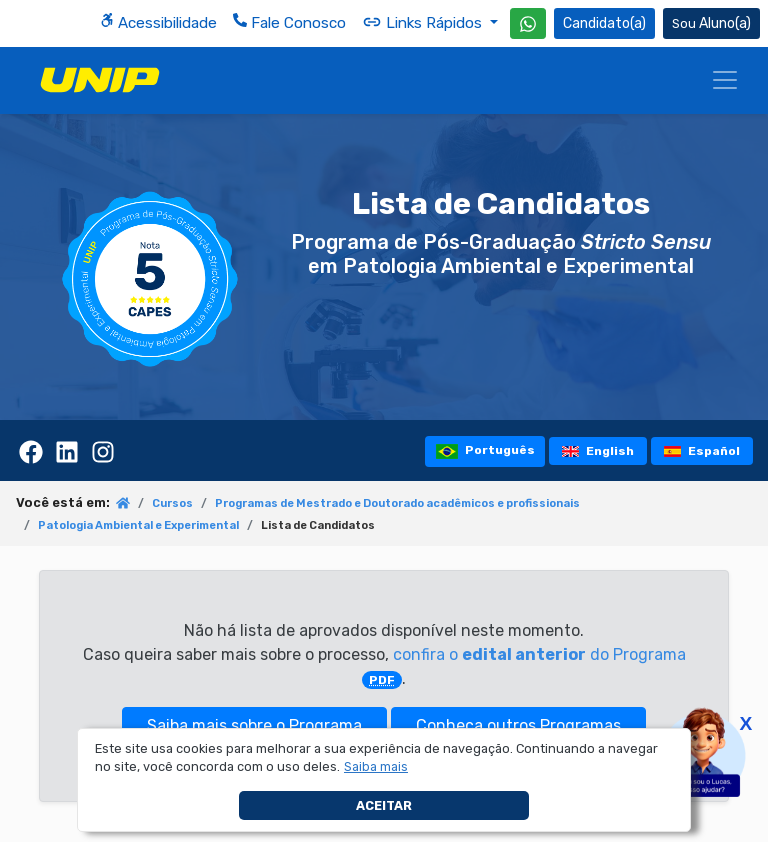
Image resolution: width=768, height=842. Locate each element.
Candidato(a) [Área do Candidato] (604, 23)
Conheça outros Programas (518, 725)
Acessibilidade (158, 22)
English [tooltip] (598, 451)
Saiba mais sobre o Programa (254, 725)
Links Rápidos (424, 22)
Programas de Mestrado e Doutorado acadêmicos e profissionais (397, 503)
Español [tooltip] (702, 451)
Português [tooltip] (485, 451)
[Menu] (725, 80)
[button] (376, 767)
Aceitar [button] (384, 805)
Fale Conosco (289, 22)
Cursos (172, 503)
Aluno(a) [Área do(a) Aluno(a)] (711, 23)
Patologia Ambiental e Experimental (138, 525)
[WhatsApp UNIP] (528, 23)
